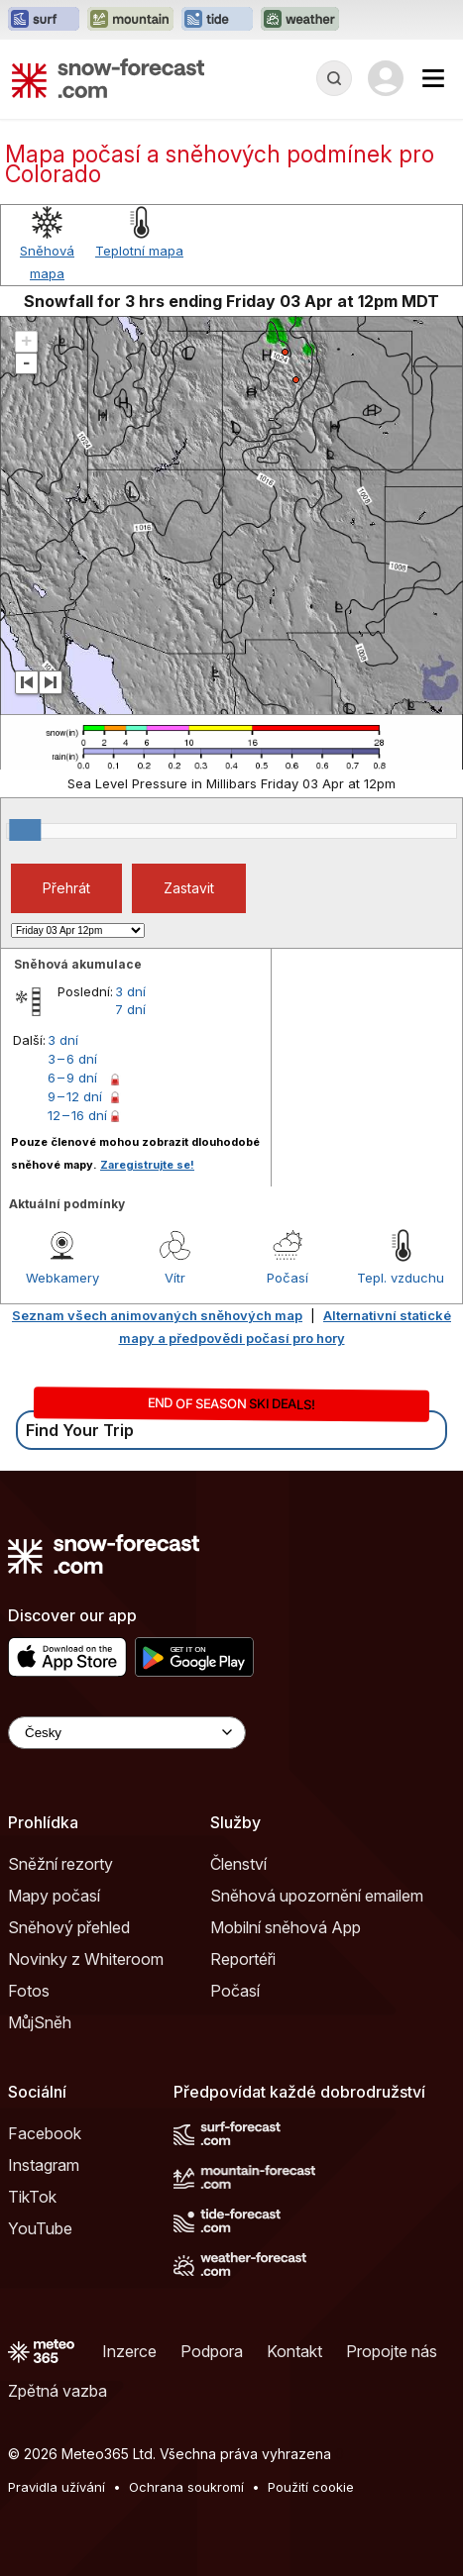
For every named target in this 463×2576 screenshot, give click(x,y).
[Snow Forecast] (108, 78)
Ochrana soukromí (186, 2487)
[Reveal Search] (334, 78)
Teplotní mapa (139, 250)
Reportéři (243, 1959)
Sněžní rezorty (60, 1864)
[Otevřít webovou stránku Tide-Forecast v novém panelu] (217, 20)
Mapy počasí (54, 1896)
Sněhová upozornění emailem (316, 1896)
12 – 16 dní (77, 1115)
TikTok (32, 2197)
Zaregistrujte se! (147, 1165)
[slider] (25, 830)
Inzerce (129, 2351)
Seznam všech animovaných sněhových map (157, 1315)
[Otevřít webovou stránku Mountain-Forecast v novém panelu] (130, 20)
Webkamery (62, 1278)
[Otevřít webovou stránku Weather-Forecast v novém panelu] (300, 20)
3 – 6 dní (72, 1059)
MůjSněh (39, 2022)
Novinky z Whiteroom (86, 1959)
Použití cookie (311, 2487)
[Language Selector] (127, 1732)
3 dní (130, 991)
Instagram (43, 2165)
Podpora (211, 2351)
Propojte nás (391, 2351)
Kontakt (294, 2351)
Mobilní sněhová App (285, 1927)
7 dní (130, 1009)
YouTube (40, 2228)
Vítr (175, 1278)
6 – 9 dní (72, 1077)
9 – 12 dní (75, 1096)
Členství (238, 1864)
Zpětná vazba (57, 2391)
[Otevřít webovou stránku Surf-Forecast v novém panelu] (43, 20)
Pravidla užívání (56, 2487)
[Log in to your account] (386, 78)
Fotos (29, 1991)
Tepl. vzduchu (400, 1278)
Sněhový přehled (69, 1927)
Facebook (44, 2133)
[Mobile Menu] (433, 78)
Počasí (287, 1278)
